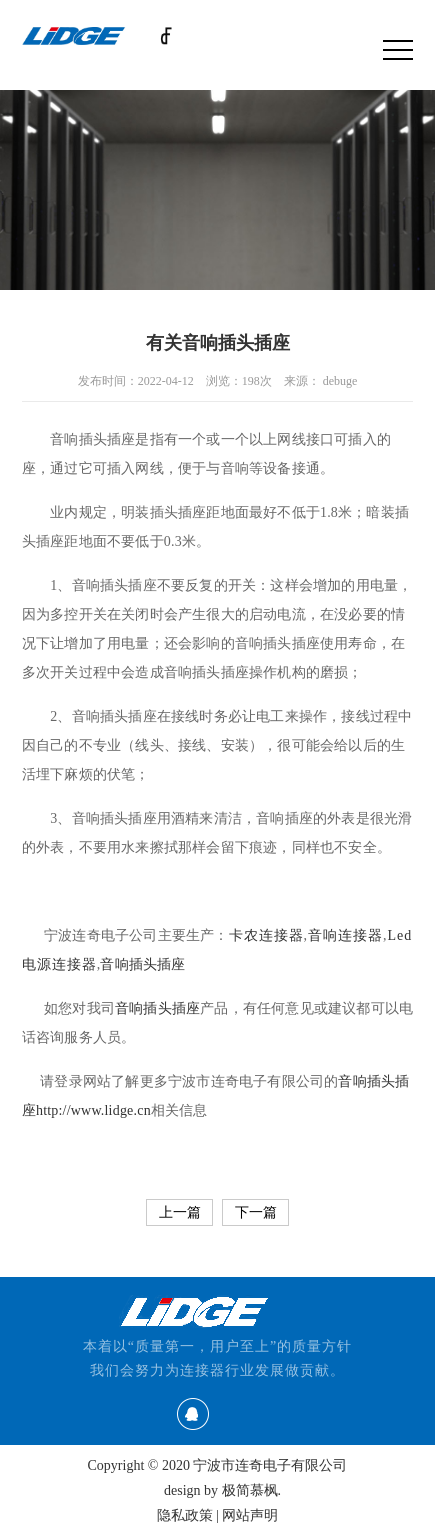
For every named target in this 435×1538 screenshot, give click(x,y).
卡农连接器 (266, 935)
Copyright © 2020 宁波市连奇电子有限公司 (218, 1465)
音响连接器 (345, 935)
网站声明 (250, 1515)
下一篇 (256, 1212)
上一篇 (180, 1212)
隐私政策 (185, 1515)
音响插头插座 (142, 964)
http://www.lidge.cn (93, 1110)
